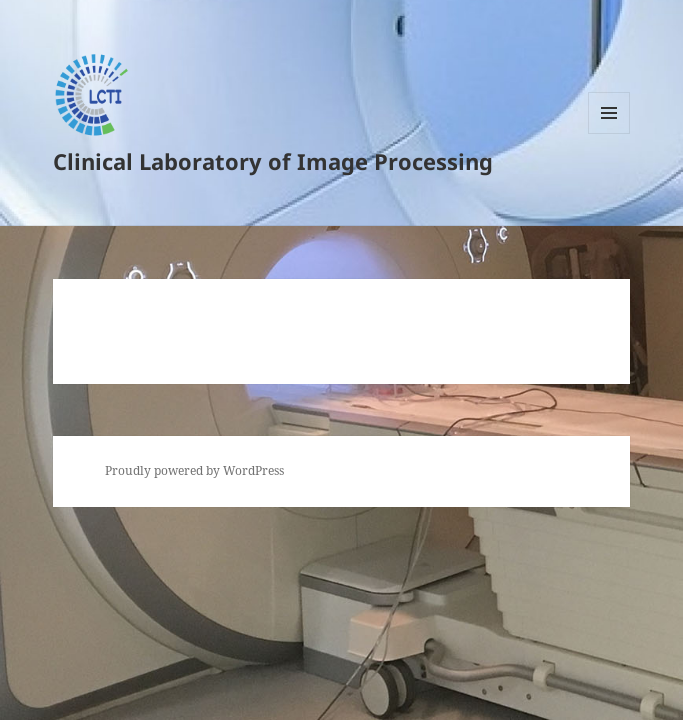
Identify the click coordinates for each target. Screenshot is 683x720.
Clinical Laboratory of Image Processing (273, 161)
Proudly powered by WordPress (194, 470)
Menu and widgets (609, 133)
